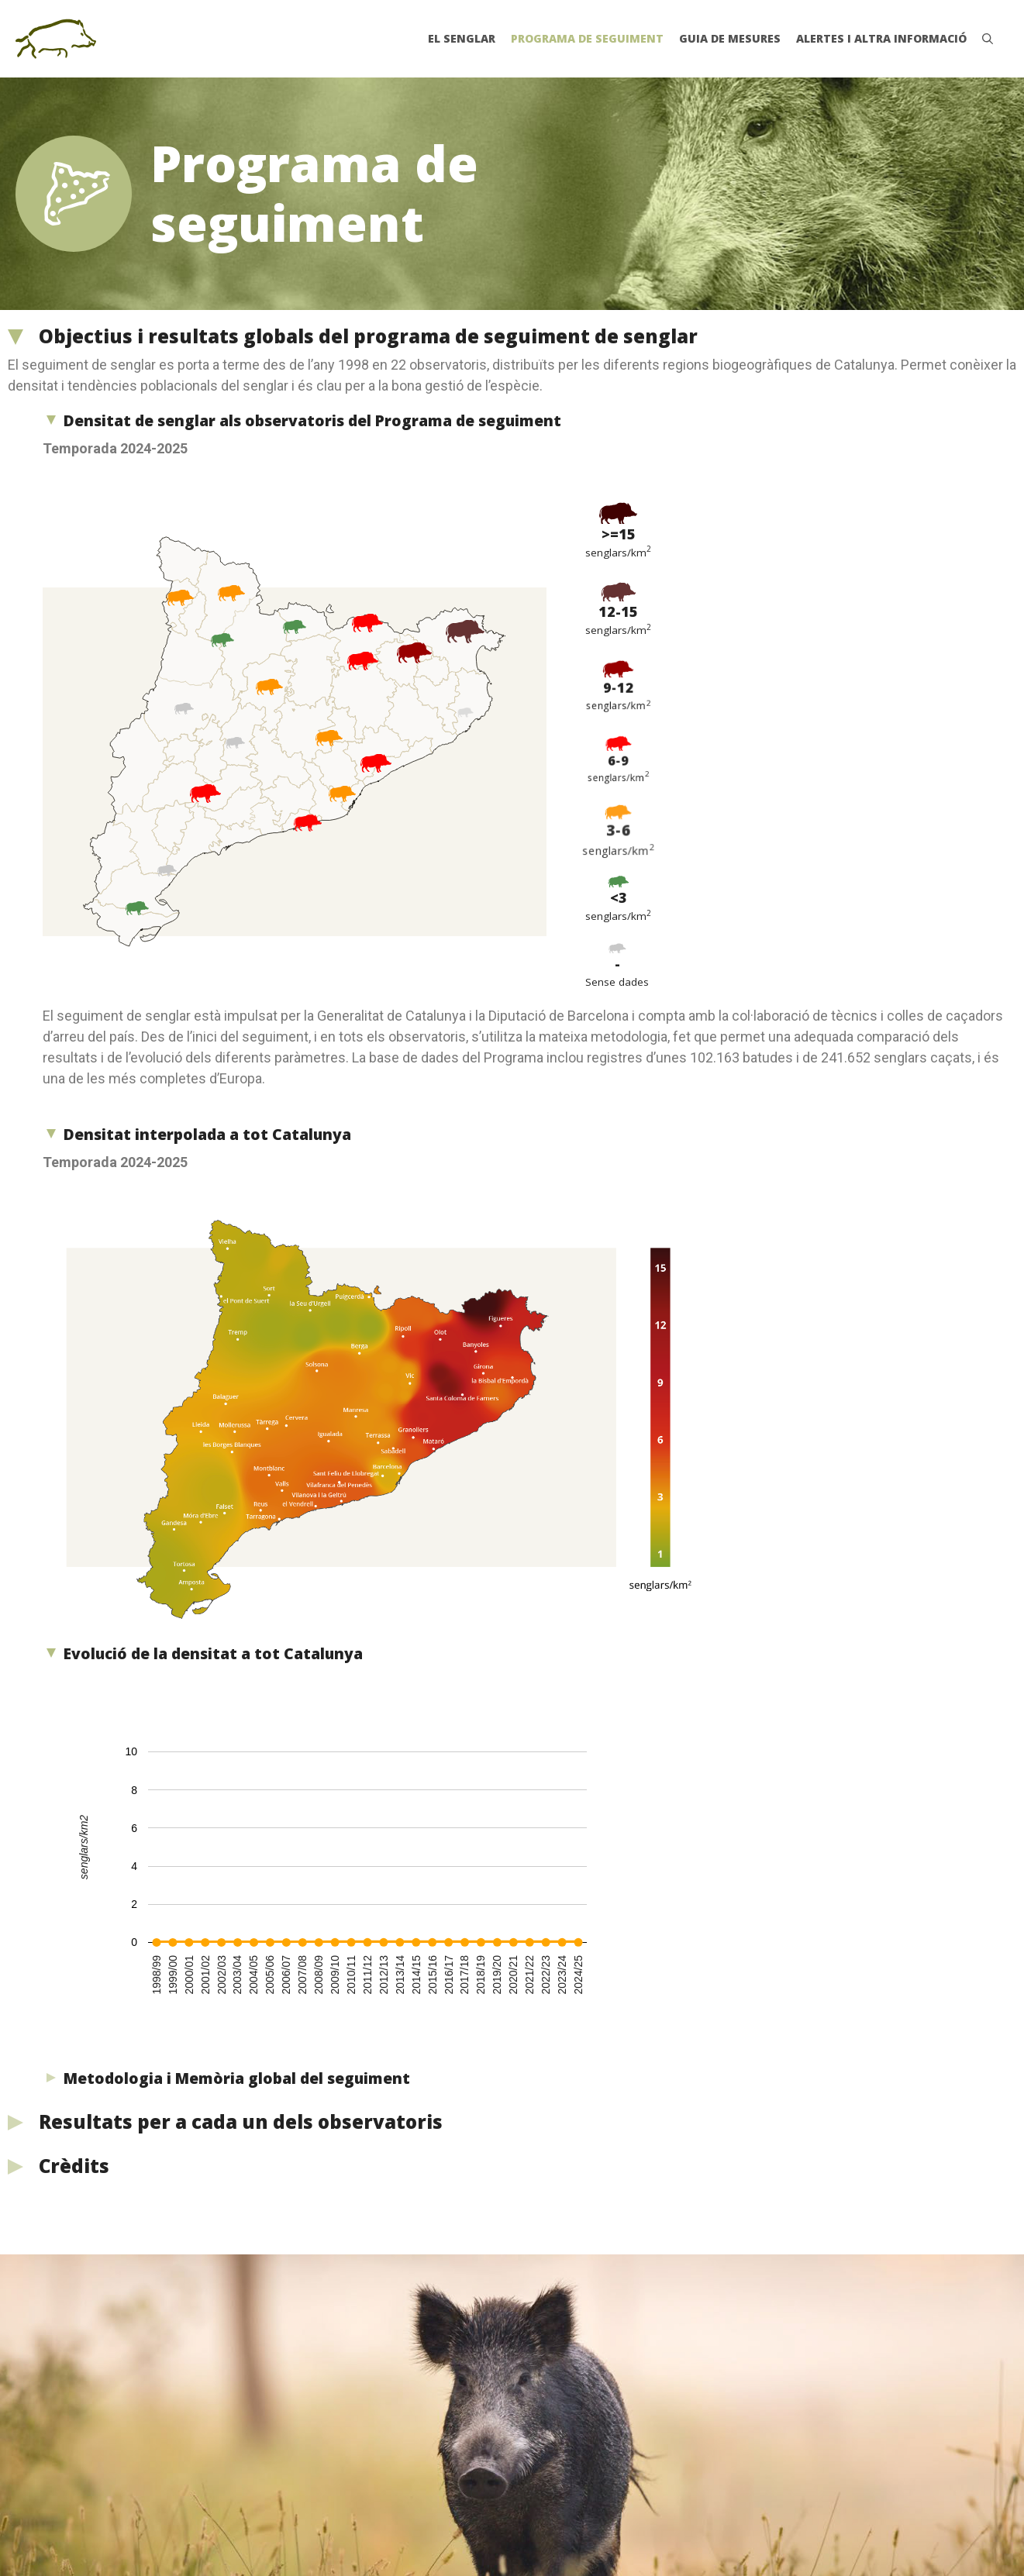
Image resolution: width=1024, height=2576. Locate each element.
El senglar (461, 38)
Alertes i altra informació (881, 38)
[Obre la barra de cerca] (987, 38)
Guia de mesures (730, 38)
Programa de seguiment (587, 38)
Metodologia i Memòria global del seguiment (237, 2078)
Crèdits (74, 2165)
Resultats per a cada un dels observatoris (241, 2121)
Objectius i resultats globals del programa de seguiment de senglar (368, 335)
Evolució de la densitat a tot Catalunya (213, 1653)
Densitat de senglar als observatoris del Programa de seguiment (312, 421)
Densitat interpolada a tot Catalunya (207, 1134)
